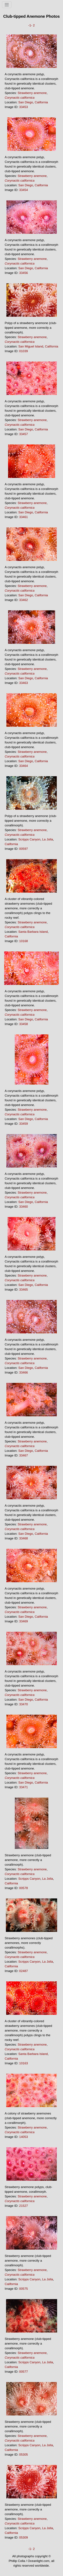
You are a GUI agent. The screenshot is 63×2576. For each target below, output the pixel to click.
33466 (23, 1372)
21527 (23, 2205)
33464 (23, 766)
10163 (23, 2063)
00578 (23, 1888)
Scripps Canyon (29, 839)
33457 (23, 434)
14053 (23, 2137)
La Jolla (47, 839)
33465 (23, 1289)
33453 (23, 107)
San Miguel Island (30, 346)
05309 (23, 2537)
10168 (23, 941)
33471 (23, 1787)
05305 (23, 2454)
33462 (23, 600)
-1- (30, 25)
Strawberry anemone (32, 93)
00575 (23, 2288)
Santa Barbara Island (33, 931)
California (41, 102)
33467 (23, 1455)
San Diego (25, 102)
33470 (23, 1704)
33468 (23, 1538)
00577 (23, 2371)
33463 (23, 683)
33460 (23, 1206)
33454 (23, 190)
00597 (23, 848)
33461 (23, 517)
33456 (23, 273)
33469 (23, 1621)
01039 (23, 351)
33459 (23, 1123)
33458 (23, 1024)
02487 (23, 1971)
